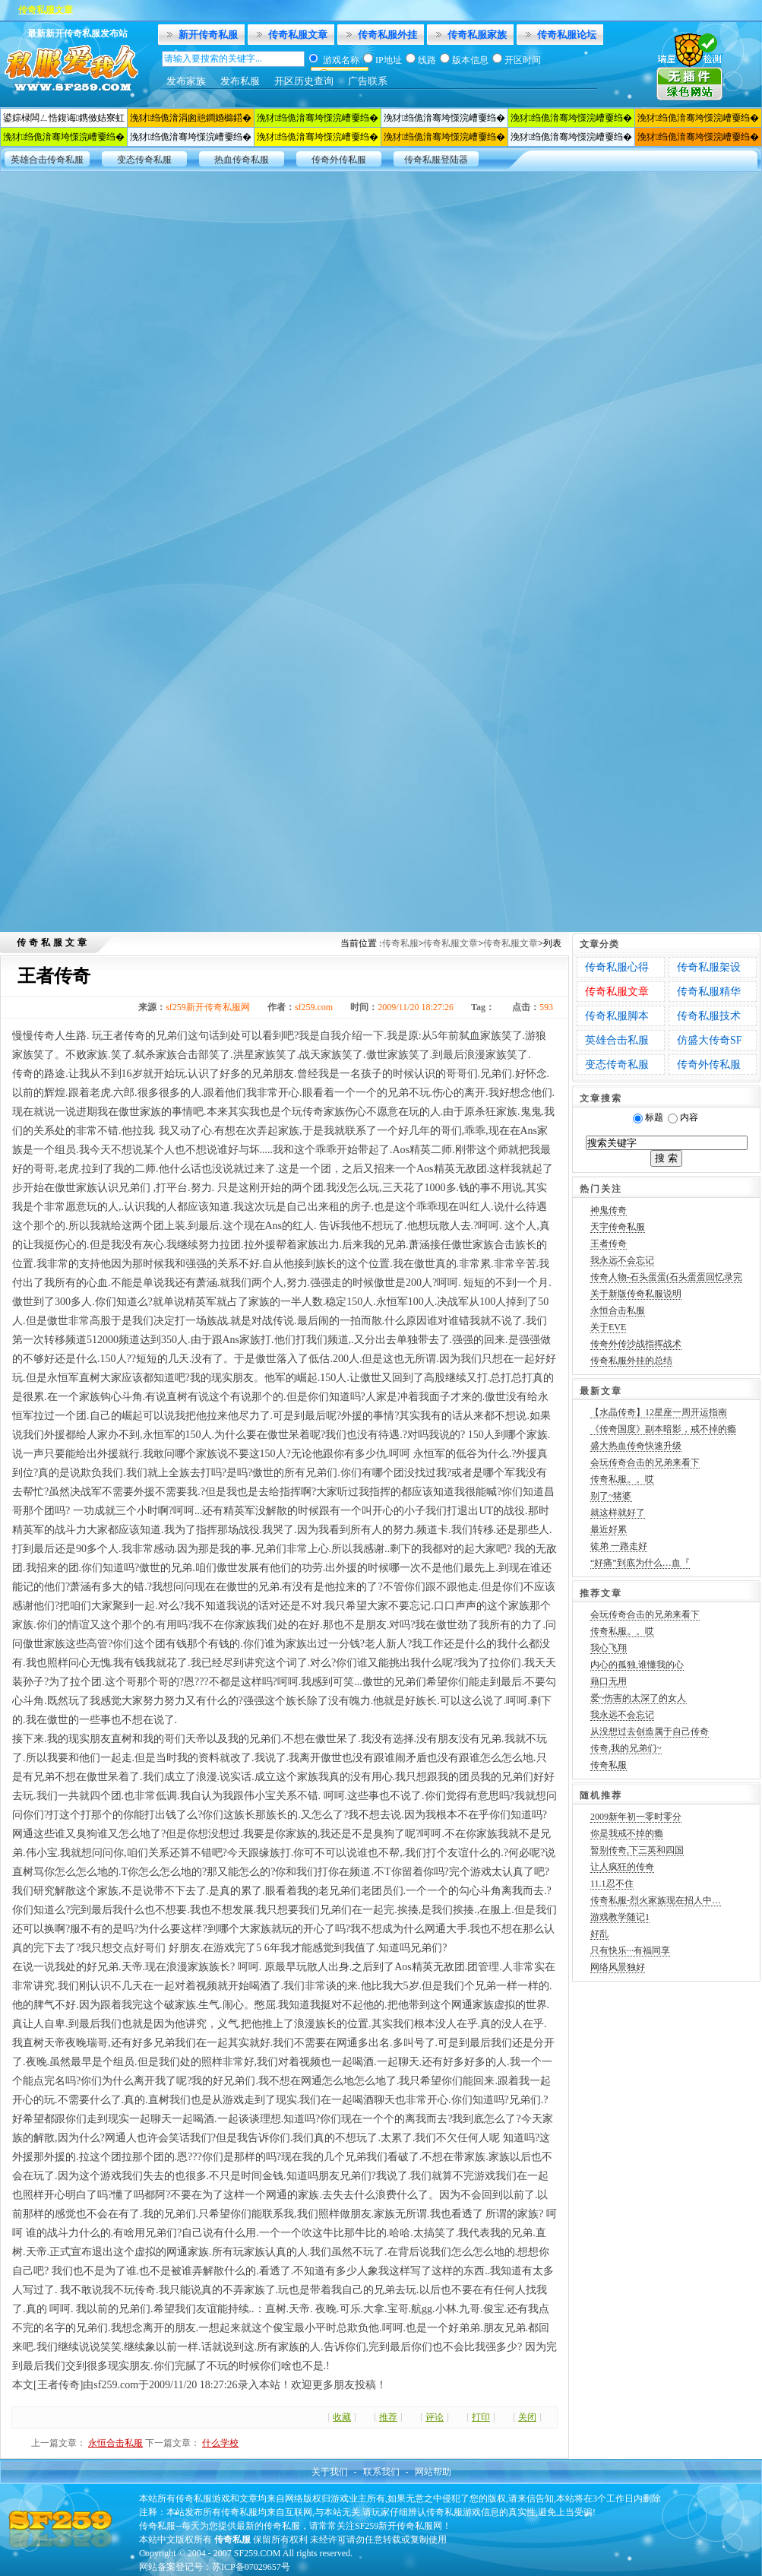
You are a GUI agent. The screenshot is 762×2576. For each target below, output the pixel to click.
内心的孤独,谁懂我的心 (637, 1664)
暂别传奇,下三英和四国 (637, 1850)
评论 (434, 2417)
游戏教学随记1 (620, 1917)
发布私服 (240, 81)
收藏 (342, 2417)
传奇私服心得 (617, 967)
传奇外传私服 (338, 159)
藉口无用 (608, 1681)
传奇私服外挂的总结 (631, 1360)
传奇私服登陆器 (436, 159)
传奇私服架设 (709, 967)
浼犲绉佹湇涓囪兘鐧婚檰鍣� (190, 117)
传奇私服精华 (709, 991)
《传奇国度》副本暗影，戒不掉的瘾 (663, 1429)
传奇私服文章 (297, 34)
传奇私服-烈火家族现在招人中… (655, 1900)
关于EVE (608, 1327)
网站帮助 (433, 2472)
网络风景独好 (617, 1967)
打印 (481, 2417)
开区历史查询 (304, 81)
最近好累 (608, 1529)
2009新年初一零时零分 (635, 1816)
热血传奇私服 (241, 159)
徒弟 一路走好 (618, 1546)
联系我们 (381, 2472)
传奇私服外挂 (387, 34)
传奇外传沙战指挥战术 (635, 1344)
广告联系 (367, 81)
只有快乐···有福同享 (630, 1950)
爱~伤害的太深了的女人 (638, 1698)
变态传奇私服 (144, 159)
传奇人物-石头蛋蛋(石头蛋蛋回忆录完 (666, 1277)
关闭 (527, 2417)
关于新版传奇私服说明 (635, 1293)
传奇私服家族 (477, 34)
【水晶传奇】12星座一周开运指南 (658, 1412)
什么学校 (220, 2443)
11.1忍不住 (612, 1883)
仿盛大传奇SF (709, 1040)
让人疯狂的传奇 (622, 1867)
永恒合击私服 (115, 2443)
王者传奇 (608, 1243)
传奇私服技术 (709, 1016)
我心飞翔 (608, 1648)
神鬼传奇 (608, 1210)
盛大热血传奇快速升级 (635, 1445)
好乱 (599, 1933)
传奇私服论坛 (566, 34)
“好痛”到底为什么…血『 (640, 1562)
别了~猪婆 (611, 1496)
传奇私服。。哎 (622, 1479)
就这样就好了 (617, 1512)
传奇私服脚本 (617, 1016)
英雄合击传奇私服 (47, 159)
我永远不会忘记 (622, 1260)
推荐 (388, 2417)
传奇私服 (400, 943)
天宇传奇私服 (617, 1226)
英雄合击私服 (617, 1040)
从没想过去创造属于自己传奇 (649, 1731)
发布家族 (186, 81)
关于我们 (329, 2472)
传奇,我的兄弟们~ (626, 1748)
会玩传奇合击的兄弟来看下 (645, 1462)
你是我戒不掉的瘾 (626, 1833)
